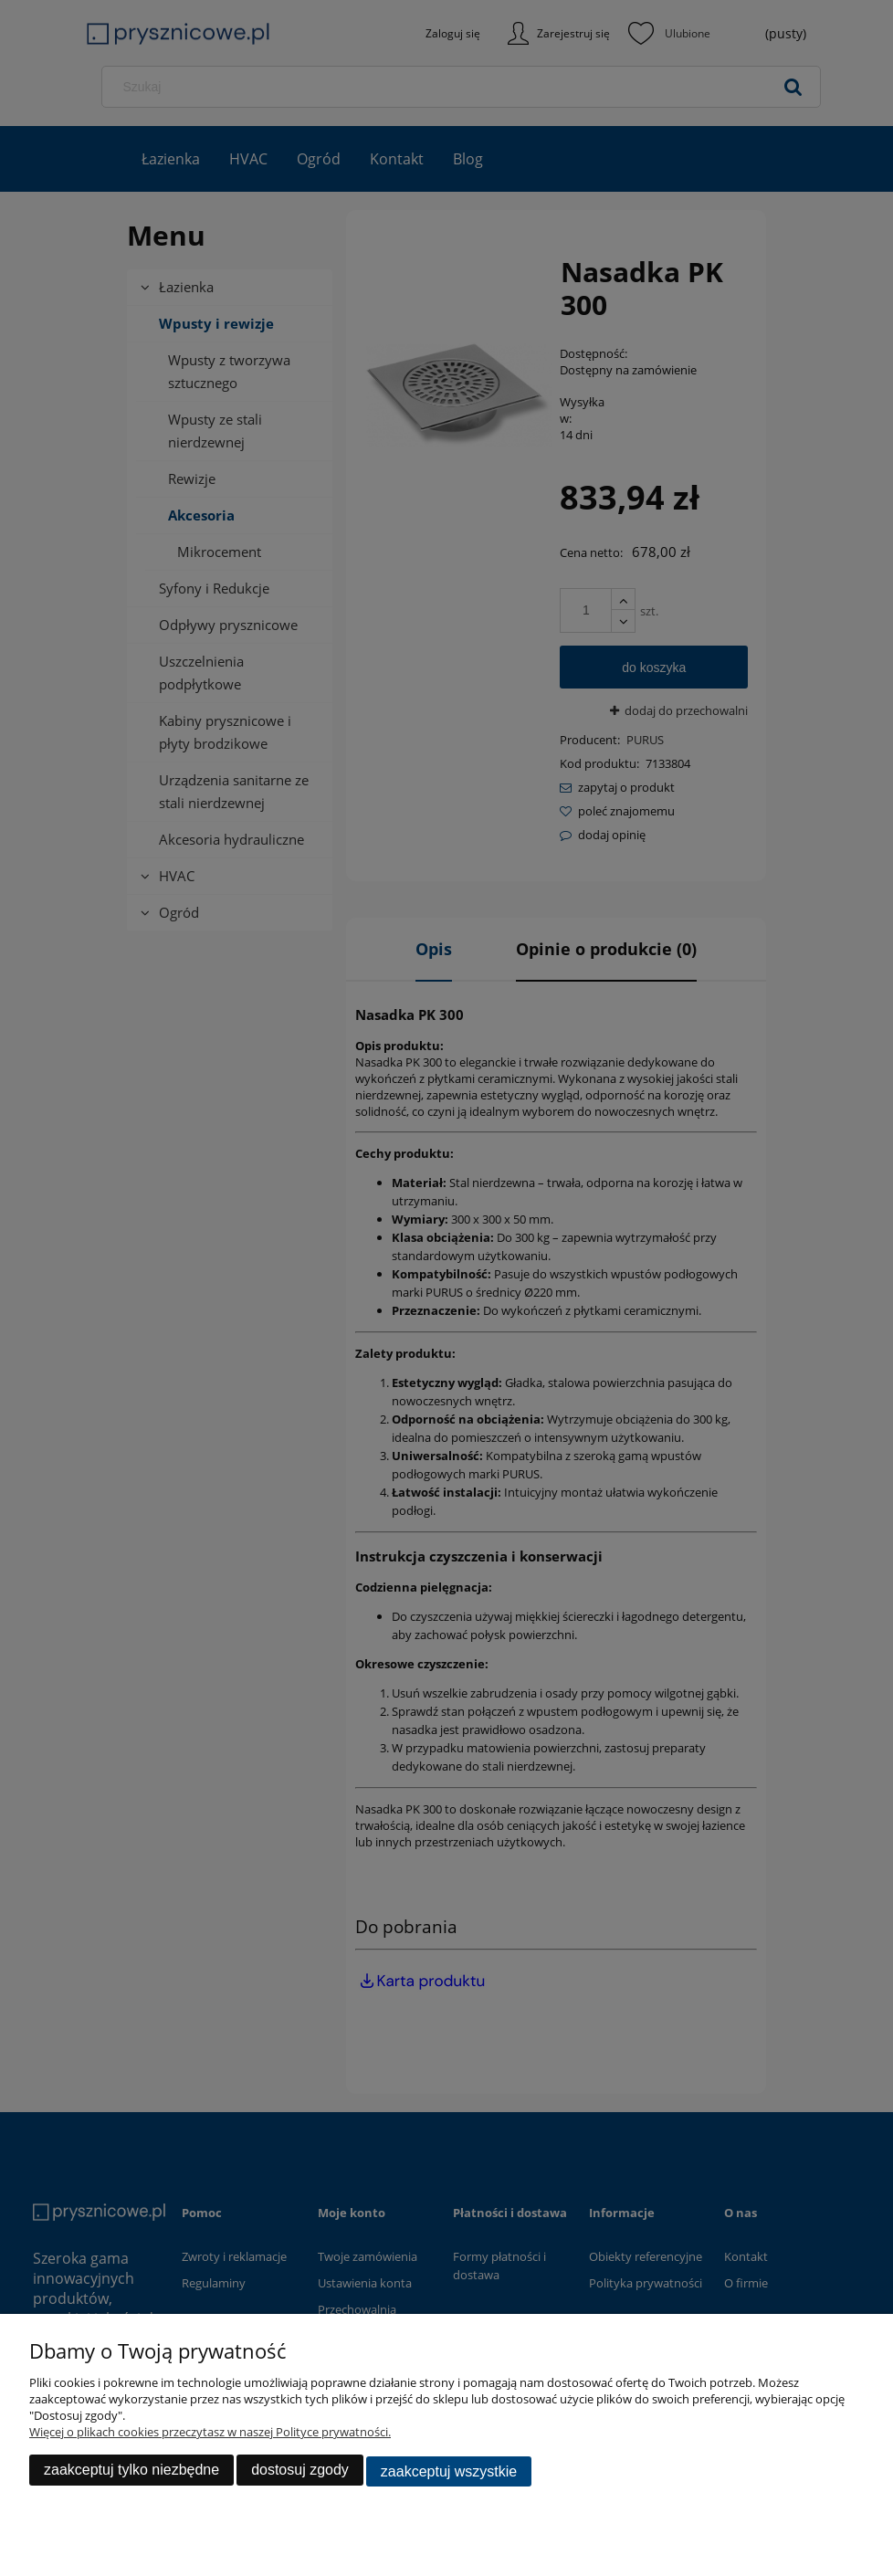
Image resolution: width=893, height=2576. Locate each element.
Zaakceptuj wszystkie (449, 2472)
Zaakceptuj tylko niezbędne (131, 2472)
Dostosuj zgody (300, 2472)
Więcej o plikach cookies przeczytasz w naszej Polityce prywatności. (210, 2434)
